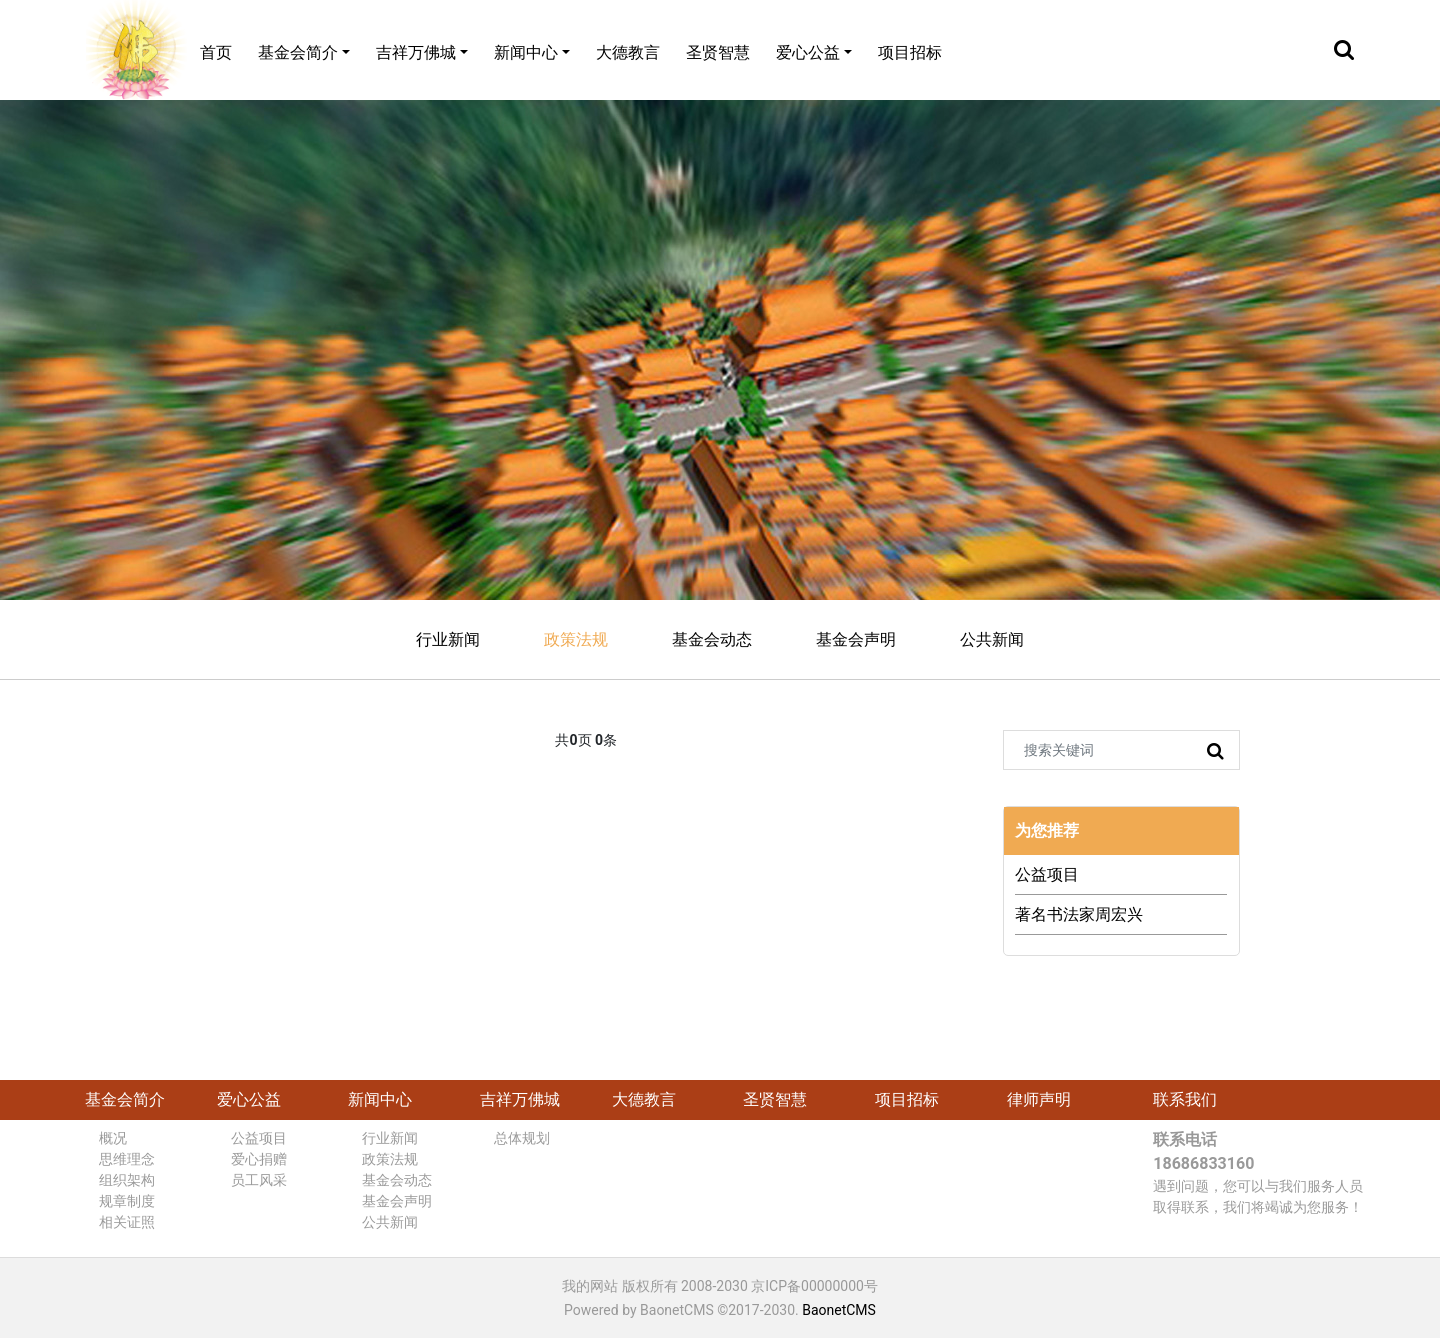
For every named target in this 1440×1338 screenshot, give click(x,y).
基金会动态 (712, 639)
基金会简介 (298, 52)
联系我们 (1185, 1099)
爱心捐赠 (259, 1159)
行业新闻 (448, 639)
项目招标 (910, 52)
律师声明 (1039, 1099)
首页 (216, 52)
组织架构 (127, 1180)
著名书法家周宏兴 (1079, 914)
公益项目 (1047, 874)
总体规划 (522, 1138)
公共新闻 (992, 639)
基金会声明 (856, 639)
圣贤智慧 (718, 52)
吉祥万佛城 (416, 52)
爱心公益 (808, 52)
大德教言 (628, 52)
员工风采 (259, 1180)
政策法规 (576, 639)
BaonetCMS (839, 1310)
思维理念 (127, 1159)
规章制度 (127, 1201)
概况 (113, 1138)
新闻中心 (526, 52)
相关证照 (127, 1222)
